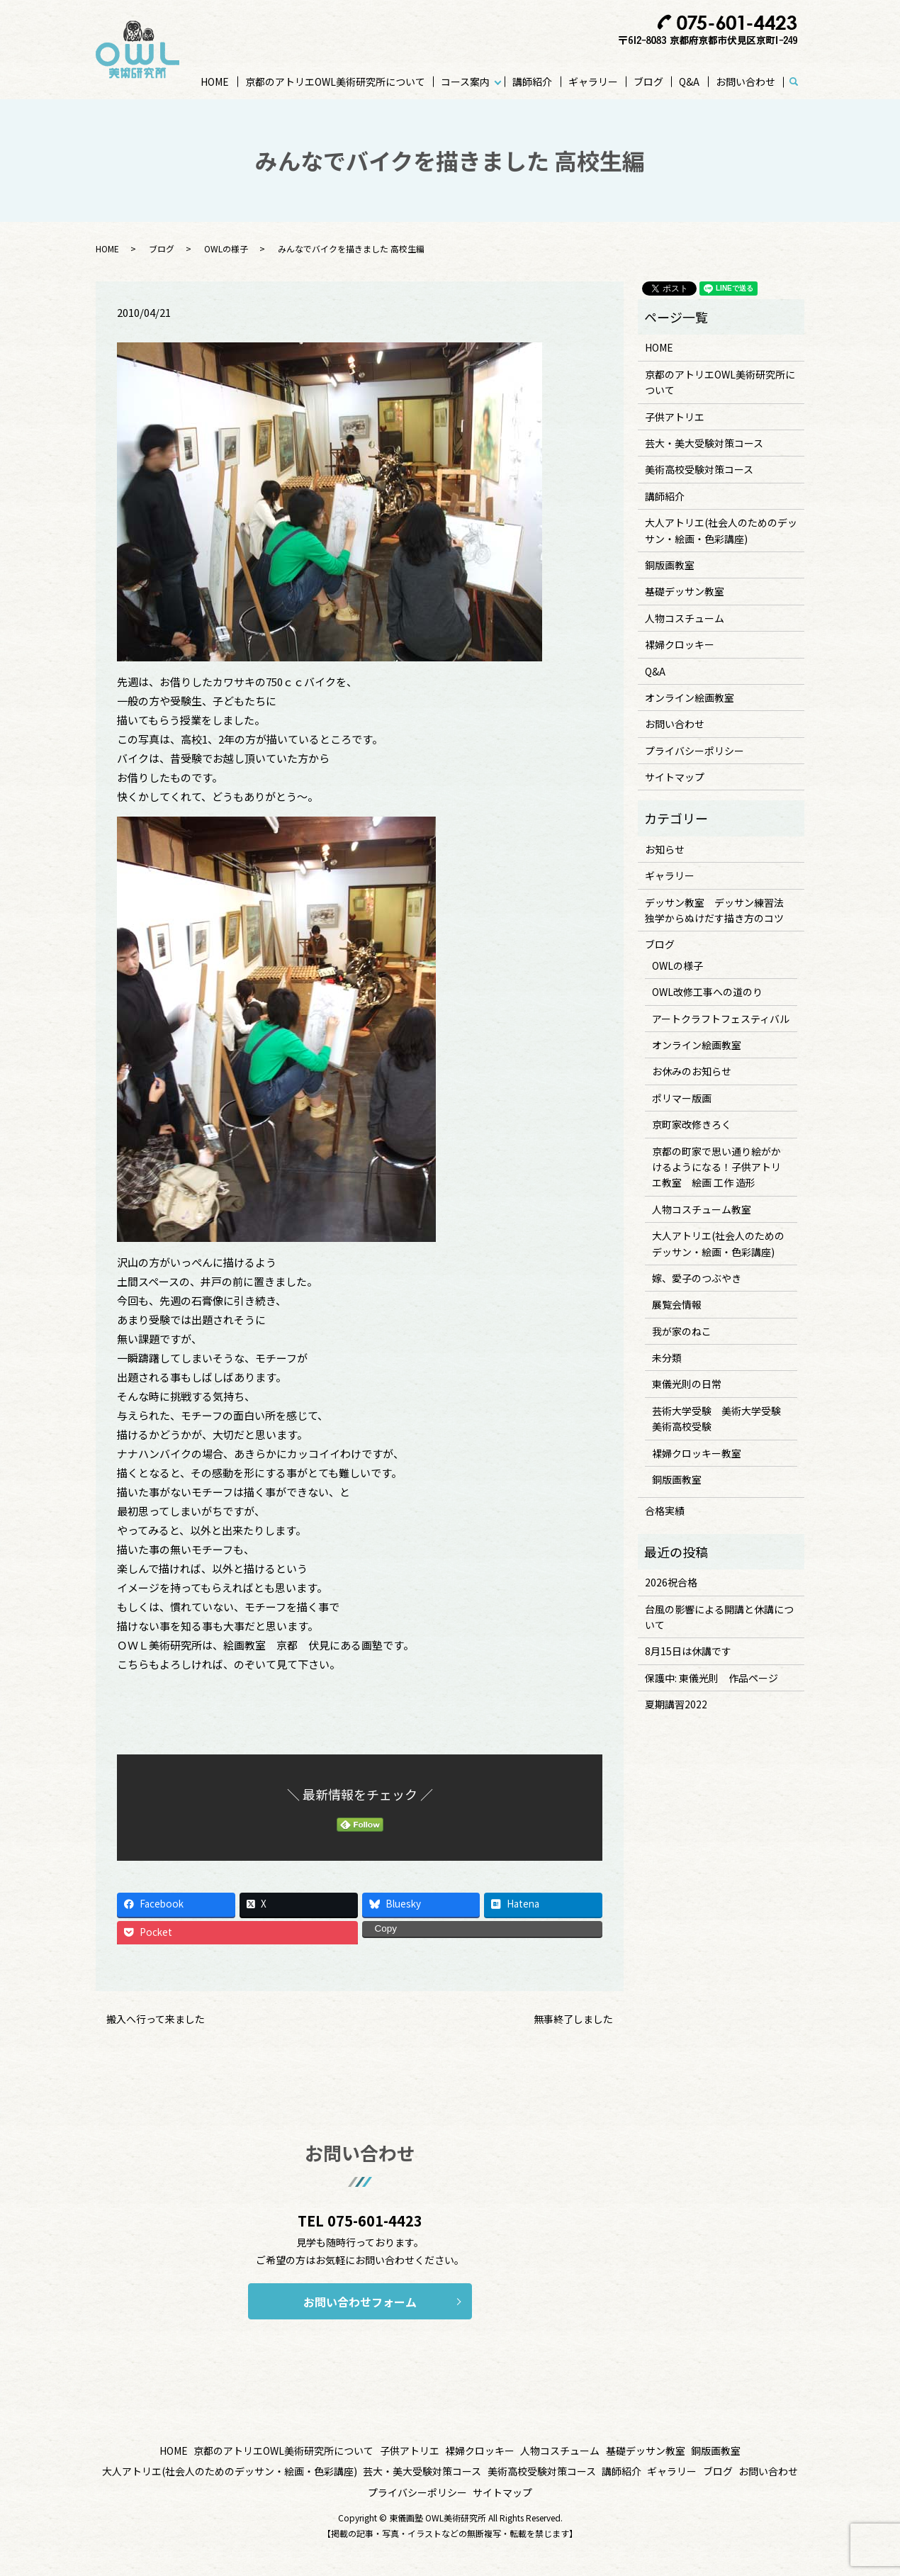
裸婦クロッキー (679, 644)
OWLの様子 (226, 248)
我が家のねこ (681, 1331)
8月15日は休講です (688, 1651)
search (800, 82)
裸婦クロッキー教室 (696, 1453)
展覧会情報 (677, 1304)
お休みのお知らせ (691, 1071)
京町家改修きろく (691, 1124)
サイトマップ (674, 777)
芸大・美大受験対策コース (704, 443)
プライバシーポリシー (694, 751)
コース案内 (465, 81)
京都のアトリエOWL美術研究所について (335, 81)
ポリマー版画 (681, 1098)
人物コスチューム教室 (701, 1209)
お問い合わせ (745, 81)
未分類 (667, 1357)
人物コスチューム (684, 618)
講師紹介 (532, 81)
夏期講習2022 (676, 1704)
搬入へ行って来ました (155, 2019)
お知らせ (665, 849)
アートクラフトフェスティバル (720, 1019)
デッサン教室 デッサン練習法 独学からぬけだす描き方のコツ (719, 910)
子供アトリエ (674, 417)
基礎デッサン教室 (684, 591)
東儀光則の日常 (686, 1384)
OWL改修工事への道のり (707, 992)
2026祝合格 (671, 1582)
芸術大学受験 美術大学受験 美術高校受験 (721, 1418)
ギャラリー (593, 81)
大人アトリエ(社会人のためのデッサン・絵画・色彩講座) (721, 530)
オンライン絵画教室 (689, 697)
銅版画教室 (669, 565)
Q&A (689, 81)
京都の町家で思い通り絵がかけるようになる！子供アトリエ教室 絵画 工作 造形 (716, 1167)
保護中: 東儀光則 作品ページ (711, 1678)
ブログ (648, 81)
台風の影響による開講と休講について (719, 1617)
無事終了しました (573, 2019)
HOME (215, 81)
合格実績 (665, 1510)
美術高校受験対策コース (699, 469)
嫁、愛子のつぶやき (696, 1278)
